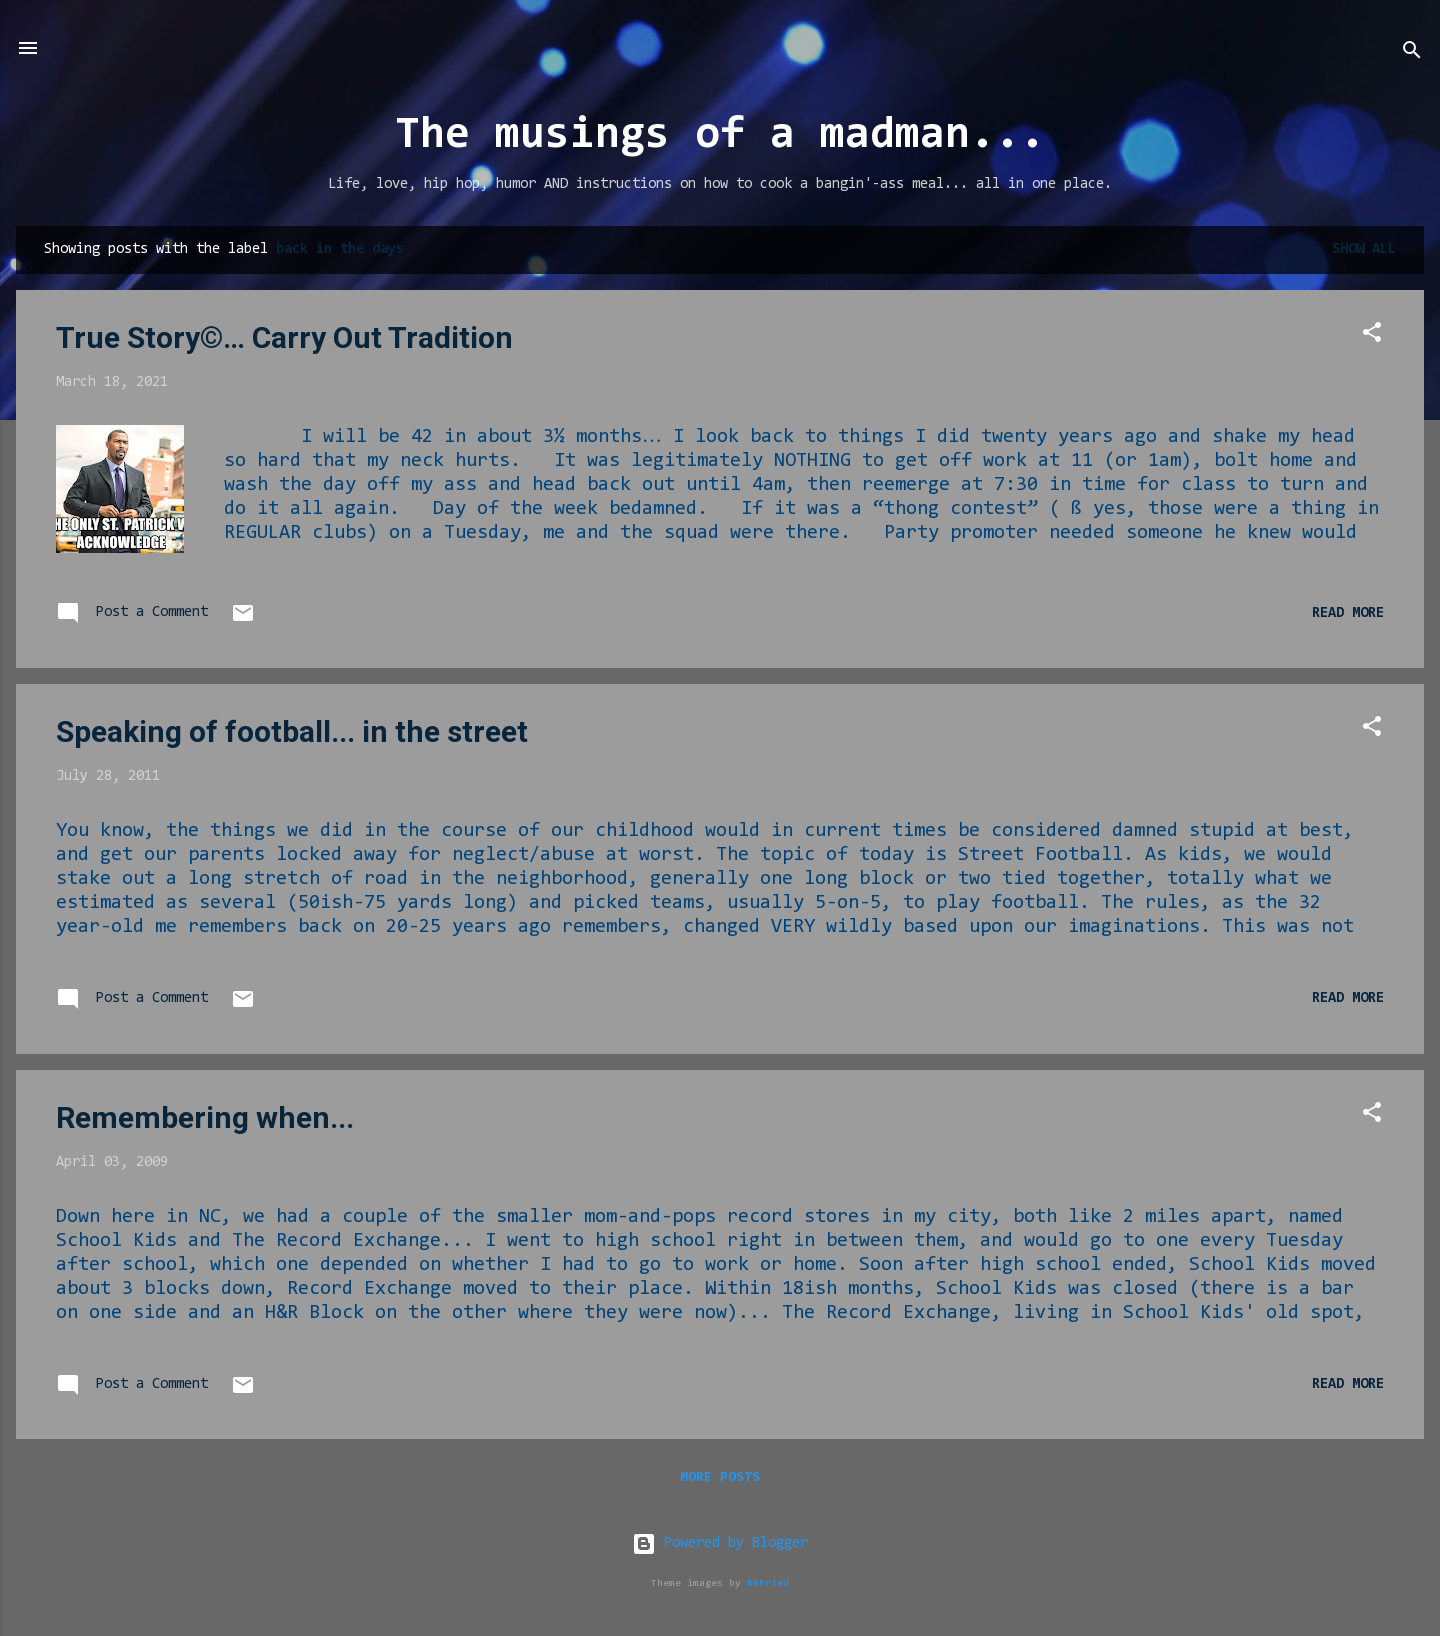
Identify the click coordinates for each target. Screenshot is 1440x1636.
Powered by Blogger (720, 1543)
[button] (1372, 336)
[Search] (1412, 54)
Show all (1364, 249)
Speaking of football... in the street (292, 731)
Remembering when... (205, 1117)
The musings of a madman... (720, 136)
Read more (1348, 613)
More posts (720, 1478)
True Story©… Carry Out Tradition (284, 337)
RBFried (768, 1583)
